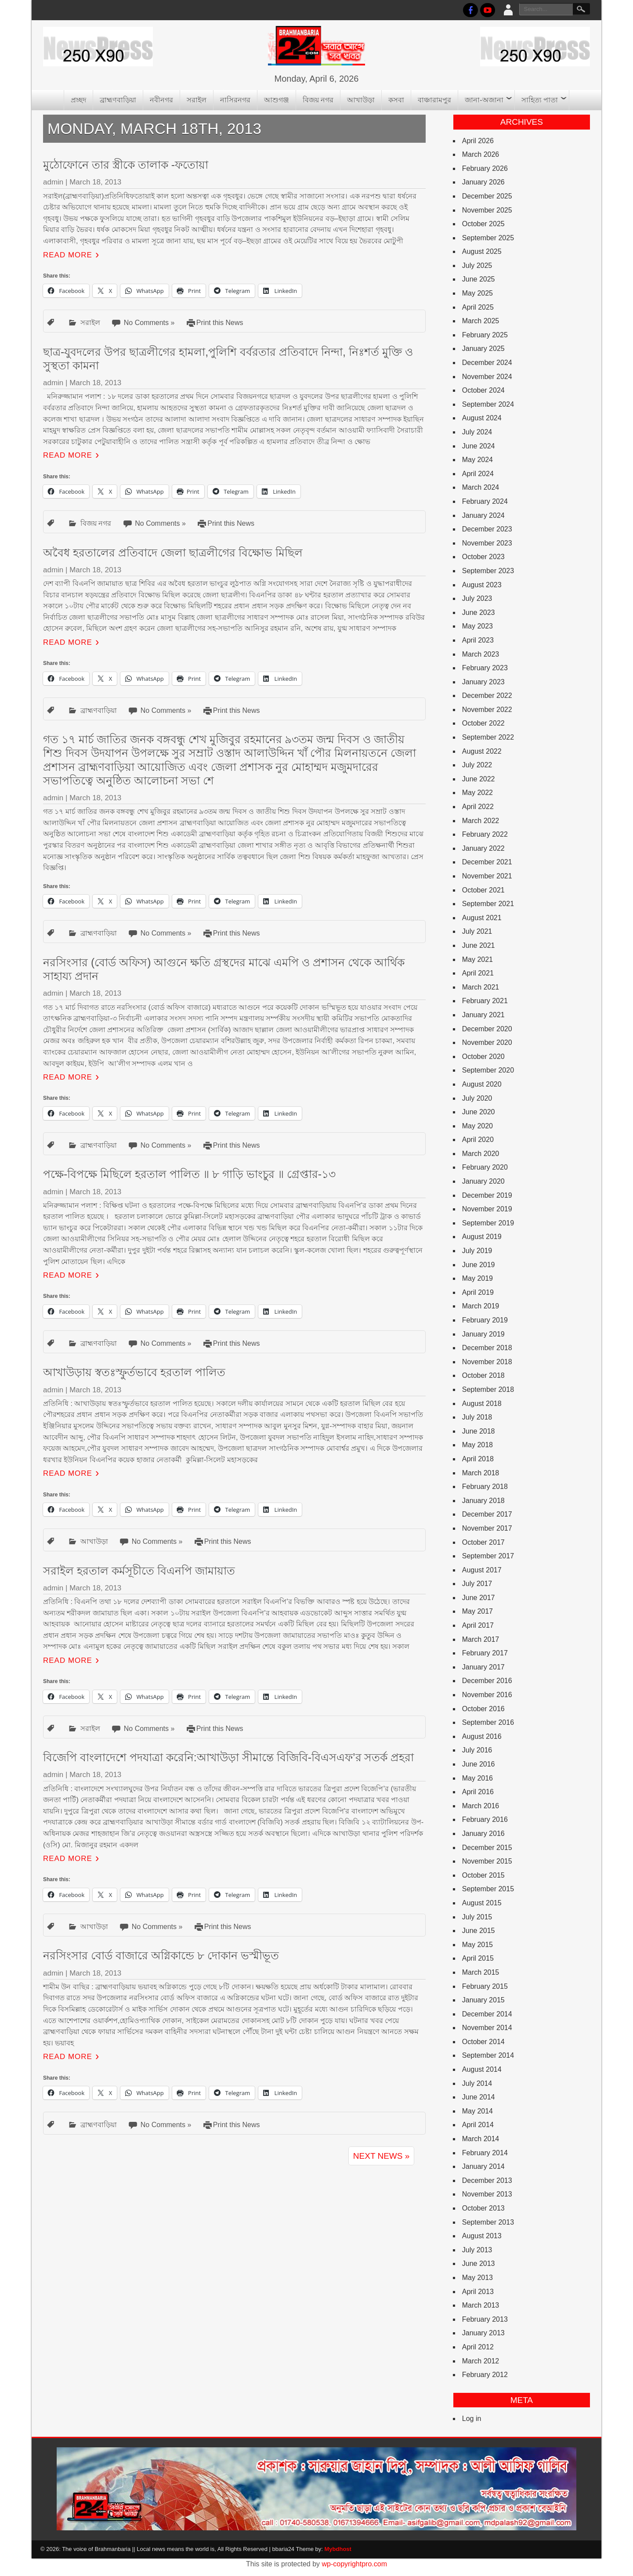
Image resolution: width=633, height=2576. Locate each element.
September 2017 (488, 1556)
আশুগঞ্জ (276, 100)
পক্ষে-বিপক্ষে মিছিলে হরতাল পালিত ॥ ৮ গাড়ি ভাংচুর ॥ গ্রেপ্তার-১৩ (189, 1174)
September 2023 (488, 570)
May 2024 (477, 459)
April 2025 (478, 307)
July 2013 (477, 2250)
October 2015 (483, 1875)
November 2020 (487, 1042)
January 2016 (483, 1833)
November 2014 (487, 2027)
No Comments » (149, 322)
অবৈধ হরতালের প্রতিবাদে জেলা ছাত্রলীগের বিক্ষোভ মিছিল (173, 552)
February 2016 (485, 1819)
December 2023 (487, 529)
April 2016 (478, 1792)
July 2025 (477, 265)
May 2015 (477, 1944)
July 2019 (477, 1250)
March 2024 (480, 487)
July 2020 (477, 1098)
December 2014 (487, 2014)
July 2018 (477, 1417)
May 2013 (477, 2277)
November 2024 (487, 376)
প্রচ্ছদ (78, 100)
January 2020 (483, 1181)
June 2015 (478, 1930)
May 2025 (477, 293)
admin (53, 182)
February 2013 (485, 2319)
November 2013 (487, 2194)
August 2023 (482, 585)
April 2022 (478, 806)
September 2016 (488, 1722)
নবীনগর (161, 100)
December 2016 (487, 1680)
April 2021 (478, 973)
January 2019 (483, 1334)
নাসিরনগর (235, 100)
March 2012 (480, 2361)
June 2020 (478, 1112)
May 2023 (477, 626)
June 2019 (478, 1264)
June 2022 (478, 779)
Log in (471, 2418)
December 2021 (487, 862)
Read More (67, 255)
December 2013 (487, 2180)
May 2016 (477, 1778)
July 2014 (477, 2083)
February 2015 (485, 1986)
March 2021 (480, 987)
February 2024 (485, 501)
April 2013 (478, 2291)
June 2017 (478, 1597)
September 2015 (488, 1889)
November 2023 (487, 543)
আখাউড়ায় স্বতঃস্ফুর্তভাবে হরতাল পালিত (134, 1372)
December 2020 (487, 1029)
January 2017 (483, 1667)
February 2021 (485, 1000)
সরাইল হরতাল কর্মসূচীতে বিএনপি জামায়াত (139, 1570)
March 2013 (480, 2305)
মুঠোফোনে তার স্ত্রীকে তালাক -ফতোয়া (125, 165)
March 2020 (480, 1153)
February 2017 (485, 1653)
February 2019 (485, 1320)
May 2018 (477, 1445)
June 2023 (478, 612)
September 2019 (488, 1223)
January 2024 (483, 515)
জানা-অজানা (484, 100)
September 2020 (488, 1070)
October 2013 (483, 2208)
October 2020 (483, 1056)
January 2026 (483, 182)
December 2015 (487, 1847)
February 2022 (485, 834)
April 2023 (478, 640)
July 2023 (477, 598)
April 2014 (478, 2124)
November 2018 (487, 1362)
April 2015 (478, 1958)
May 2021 (477, 959)
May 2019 (477, 1278)
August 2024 (482, 418)
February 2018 (485, 1486)
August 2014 (482, 2069)
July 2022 (477, 765)
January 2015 (483, 2000)
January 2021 (483, 1015)
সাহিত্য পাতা (539, 100)
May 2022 (477, 792)
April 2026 (478, 141)
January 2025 (483, 348)
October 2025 (483, 224)
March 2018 (480, 1473)
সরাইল (196, 100)
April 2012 (478, 2347)
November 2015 (487, 1861)
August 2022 (482, 751)
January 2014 (483, 2166)
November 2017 (487, 1528)
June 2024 (478, 446)
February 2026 (485, 168)
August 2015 (482, 1903)
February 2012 (485, 2374)
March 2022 (480, 820)
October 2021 (483, 890)
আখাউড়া (361, 100)
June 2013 (478, 2263)
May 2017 (477, 1611)
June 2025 (478, 279)
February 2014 (485, 2153)
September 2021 (488, 903)
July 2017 (477, 1583)
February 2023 (485, 668)
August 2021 (482, 917)
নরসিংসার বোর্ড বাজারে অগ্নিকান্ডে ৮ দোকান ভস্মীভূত (161, 1955)
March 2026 (480, 154)
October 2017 (483, 1542)
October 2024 (483, 390)
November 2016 (487, 1694)
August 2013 (482, 2236)
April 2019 (478, 1292)
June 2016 (478, 1764)
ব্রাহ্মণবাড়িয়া (118, 100)
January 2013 (483, 2333)
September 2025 (488, 238)
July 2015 (477, 1917)
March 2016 (480, 1806)
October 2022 (483, 723)
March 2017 (480, 1639)
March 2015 (480, 1972)
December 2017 (487, 1514)
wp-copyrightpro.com (354, 2564)
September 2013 (488, 2222)
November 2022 (487, 709)
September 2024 (488, 404)
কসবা (396, 100)
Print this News (219, 322)
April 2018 (478, 1459)
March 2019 (480, 1306)
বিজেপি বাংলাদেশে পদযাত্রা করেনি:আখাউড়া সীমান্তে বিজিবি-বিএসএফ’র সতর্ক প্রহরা (228, 1757)
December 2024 (487, 362)
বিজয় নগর (318, 100)
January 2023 (483, 682)
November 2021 (487, 876)
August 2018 (482, 1403)
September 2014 (488, 2055)
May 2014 (477, 2111)
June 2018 (478, 1431)
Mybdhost (338, 2549)
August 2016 (482, 1736)
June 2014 (478, 2097)
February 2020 (485, 1167)
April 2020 (478, 1139)
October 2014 (483, 2041)
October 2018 (483, 1375)
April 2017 (478, 1625)
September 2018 (488, 1389)
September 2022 (488, 737)
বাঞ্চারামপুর (434, 100)
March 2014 (480, 2138)
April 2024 (478, 473)
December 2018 (487, 1347)
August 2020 (482, 1084)
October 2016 (483, 1709)
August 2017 (482, 1570)
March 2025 (480, 321)
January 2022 (483, 848)
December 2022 (487, 695)
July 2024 (477, 432)
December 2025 (487, 196)
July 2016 (477, 1750)
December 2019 (487, 1195)
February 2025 (485, 335)
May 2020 (477, 1126)
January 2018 (483, 1500)
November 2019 (487, 1209)
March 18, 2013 (95, 182)
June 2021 (478, 945)
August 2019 (482, 1236)
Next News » (381, 2156)
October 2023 (483, 556)
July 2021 (477, 931)
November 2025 (487, 210)
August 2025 (482, 251)
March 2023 (480, 654)
